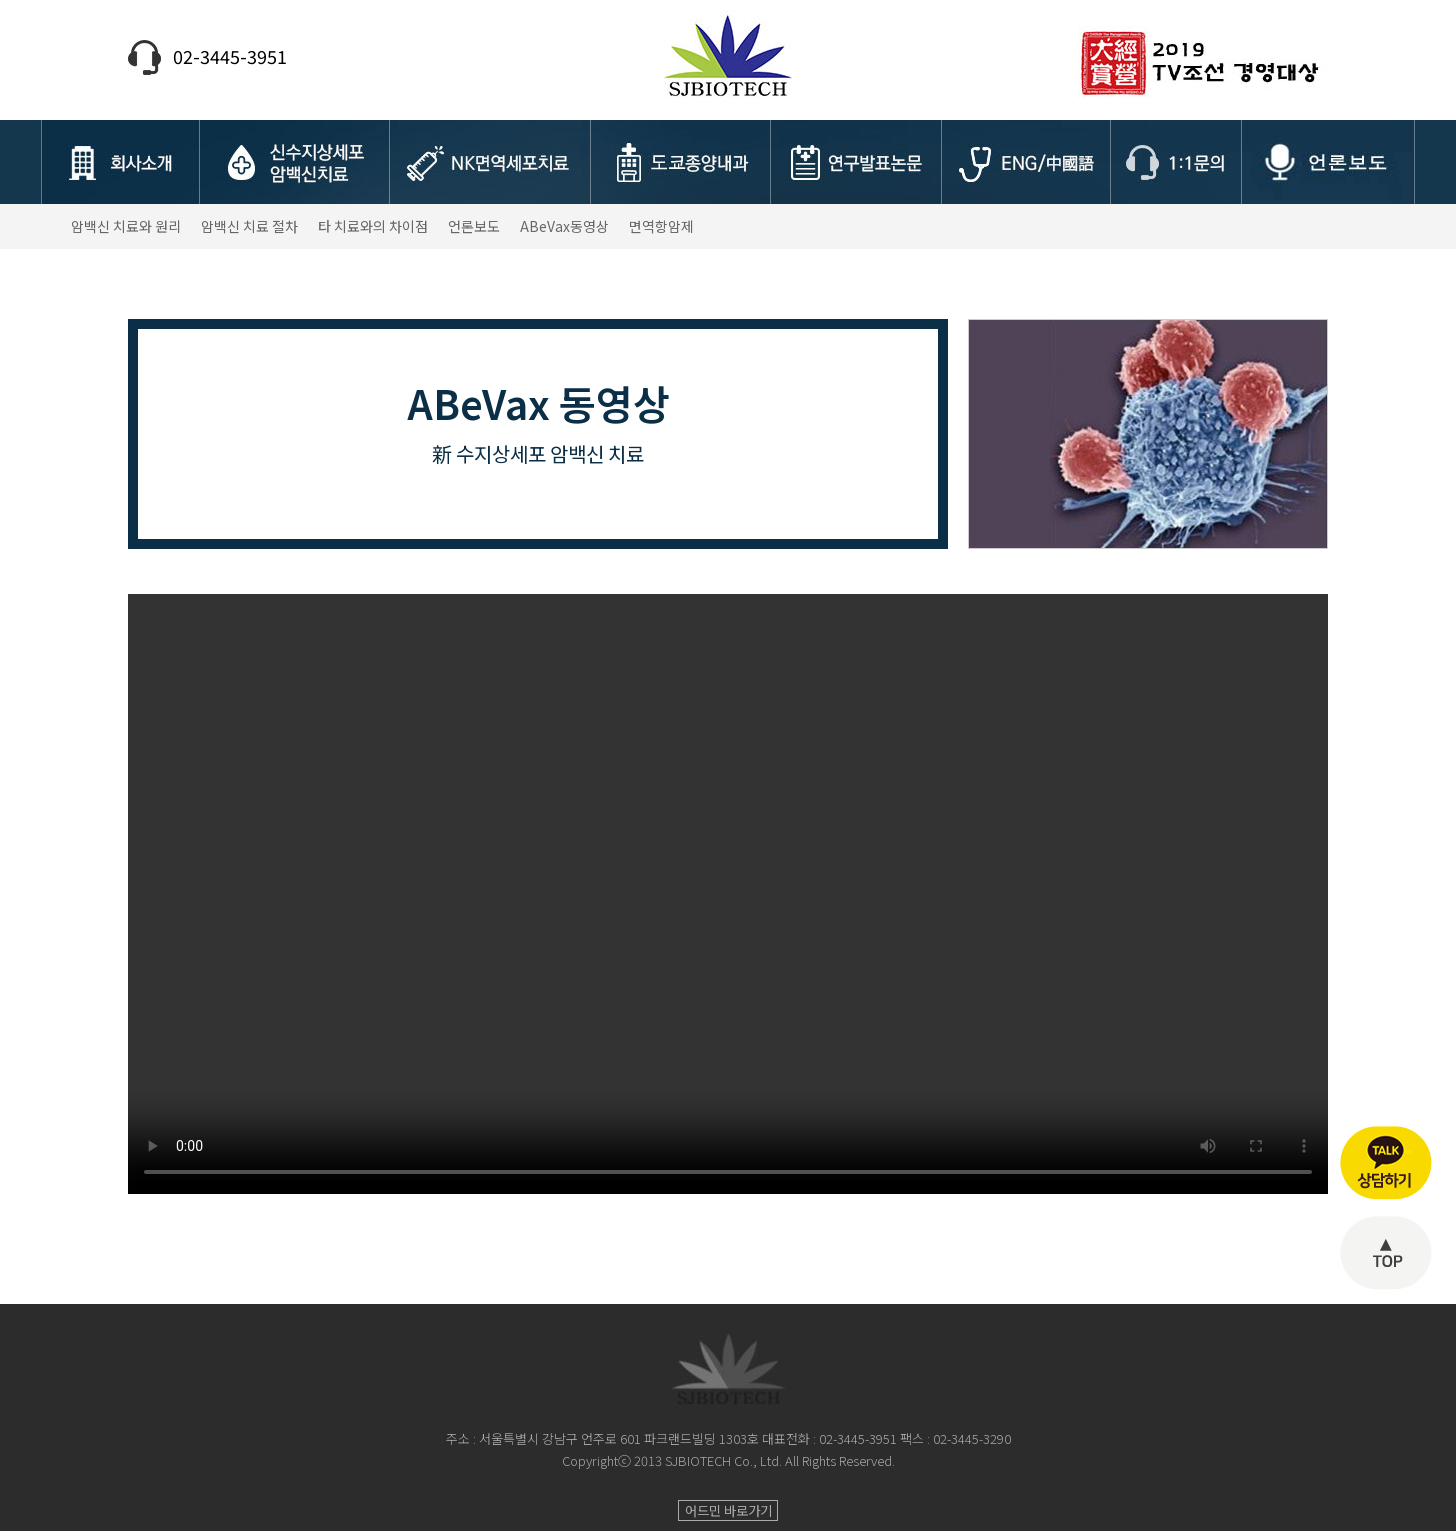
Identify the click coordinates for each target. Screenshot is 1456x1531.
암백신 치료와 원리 (126, 226)
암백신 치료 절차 (249, 226)
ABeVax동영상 (564, 226)
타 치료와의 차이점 (373, 226)
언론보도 (474, 226)
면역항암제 (661, 226)
